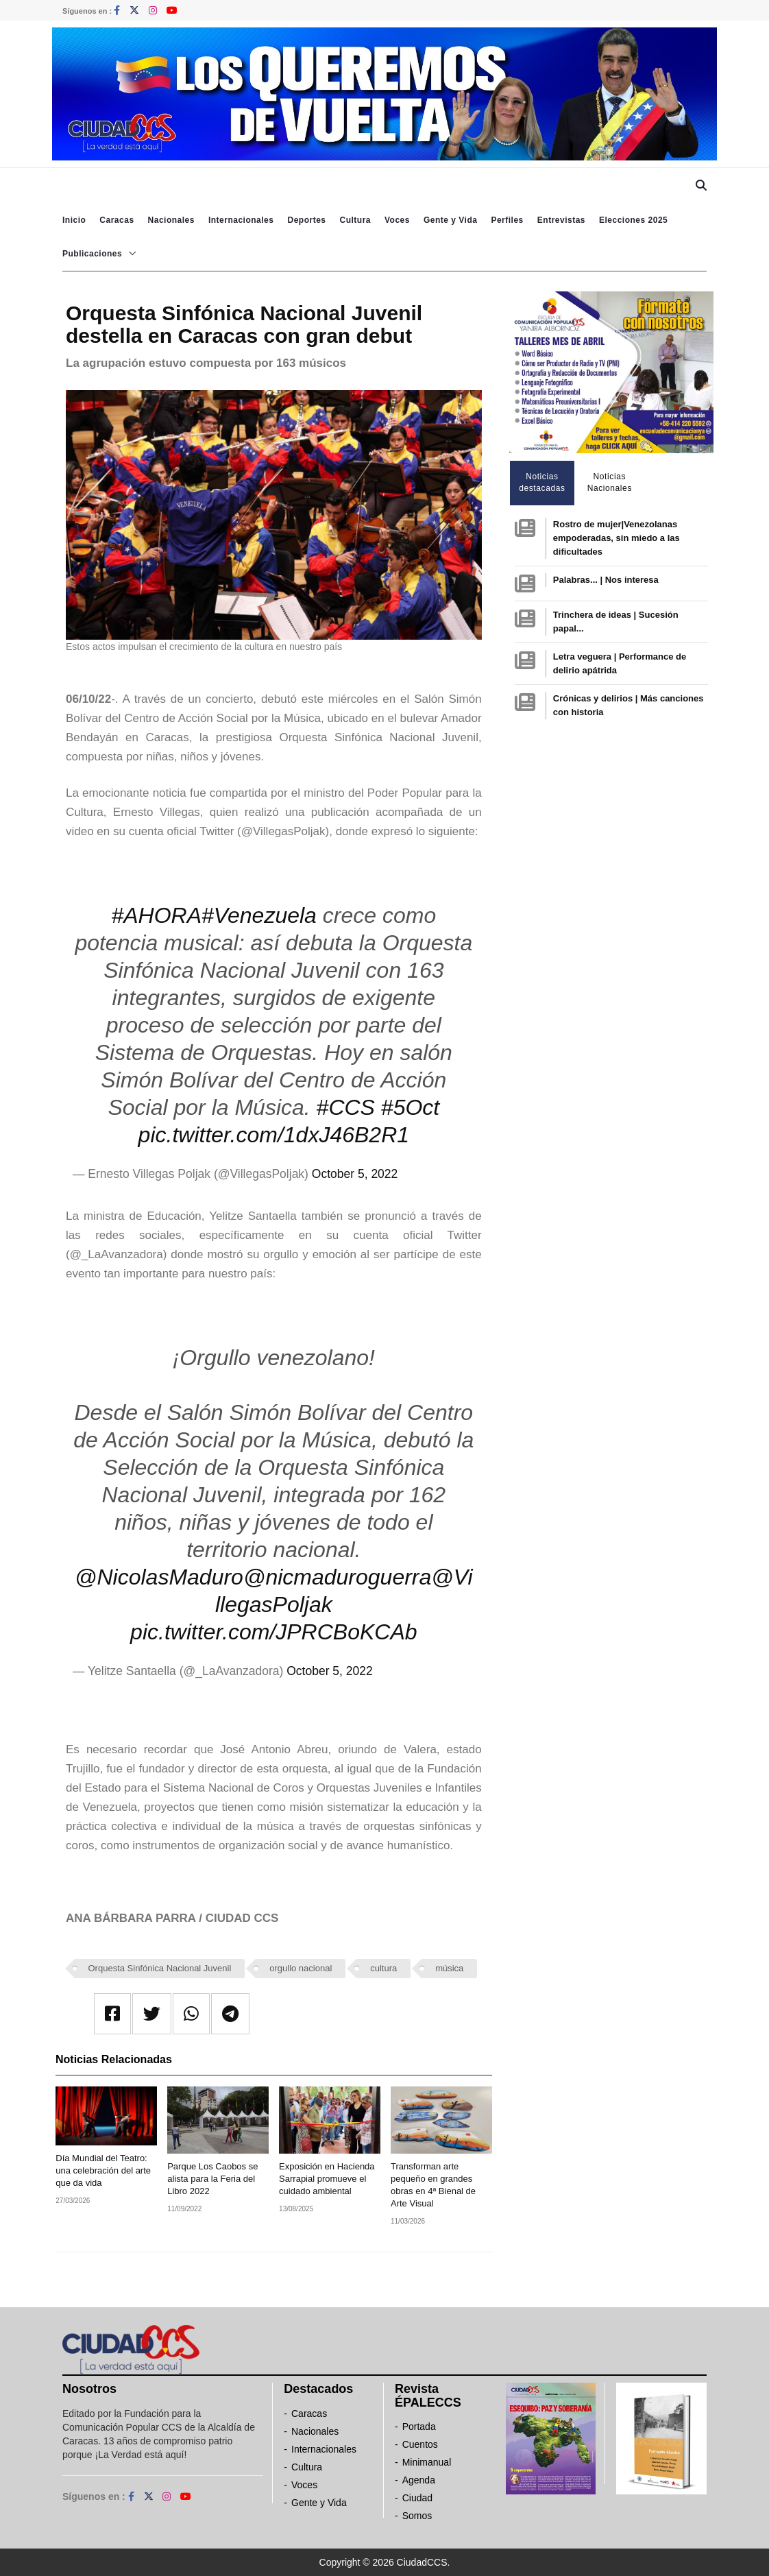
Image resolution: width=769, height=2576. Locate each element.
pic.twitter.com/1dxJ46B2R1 (273, 1134)
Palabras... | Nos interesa (606, 580)
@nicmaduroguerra (337, 1577)
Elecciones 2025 (633, 220)
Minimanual (427, 2462)
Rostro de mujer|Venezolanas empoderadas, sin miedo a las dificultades (616, 538)
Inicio (74, 220)
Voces (397, 220)
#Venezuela (259, 915)
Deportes (306, 220)
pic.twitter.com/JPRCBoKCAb (273, 1632)
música (449, 1968)
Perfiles (507, 220)
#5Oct (410, 1107)
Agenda (418, 2480)
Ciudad (417, 2497)
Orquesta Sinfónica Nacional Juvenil (160, 1968)
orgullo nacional (300, 1968)
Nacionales (171, 220)
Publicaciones (92, 253)
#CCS (346, 1107)
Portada (419, 2426)
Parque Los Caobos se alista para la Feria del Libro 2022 (212, 2178)
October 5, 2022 (355, 1174)
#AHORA (156, 915)
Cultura (355, 220)
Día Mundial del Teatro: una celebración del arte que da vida (103, 2170)
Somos (417, 2515)
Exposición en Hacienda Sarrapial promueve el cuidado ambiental (326, 2178)
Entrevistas (561, 220)
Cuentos (420, 2444)
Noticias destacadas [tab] (542, 482)
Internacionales (241, 220)
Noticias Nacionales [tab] (609, 482)
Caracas (116, 220)
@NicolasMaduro (159, 1577)
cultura (383, 1968)
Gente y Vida (450, 220)
